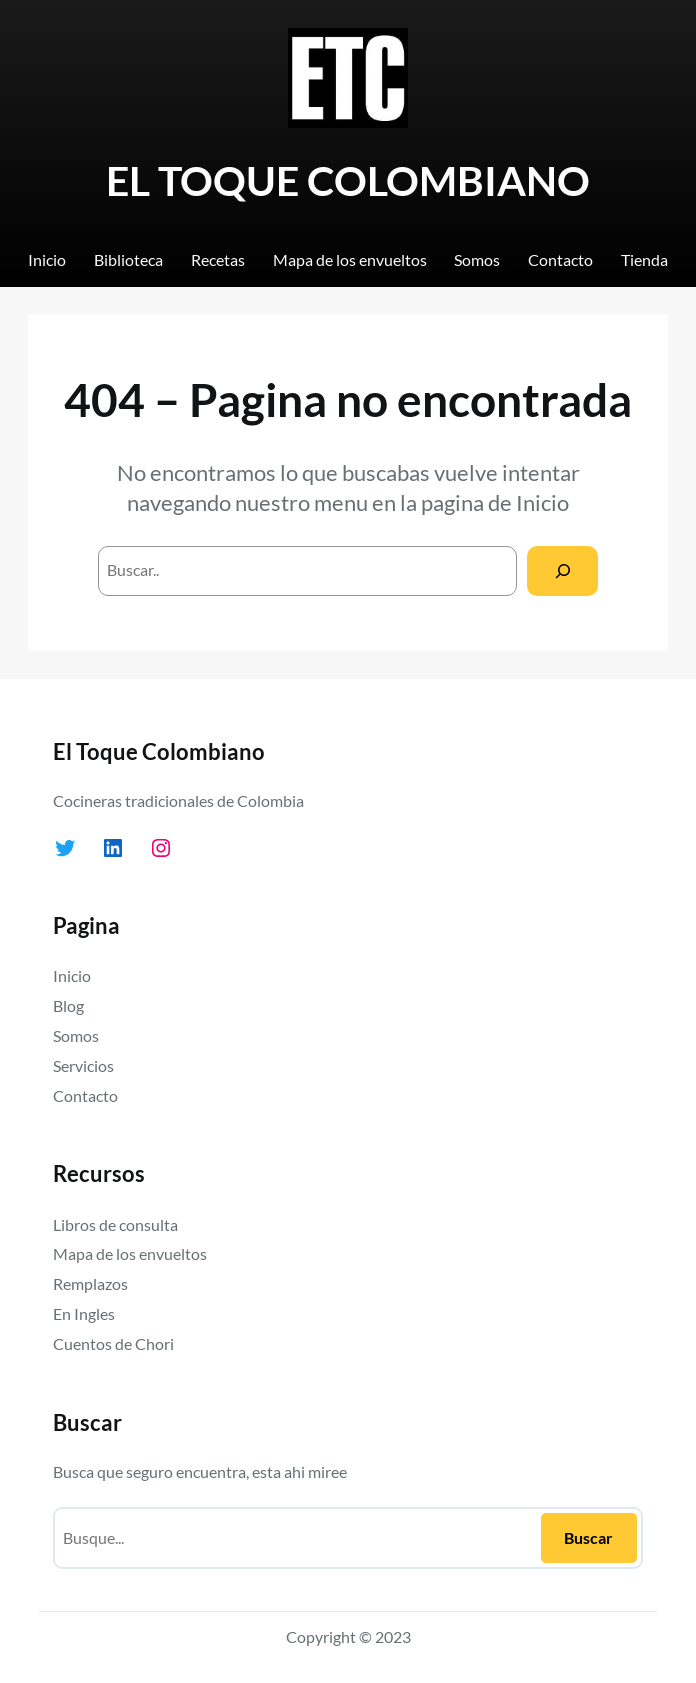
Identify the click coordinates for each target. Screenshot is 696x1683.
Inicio (542, 503)
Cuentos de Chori (113, 1343)
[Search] (562, 570)
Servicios (83, 1065)
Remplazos (90, 1283)
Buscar (588, 1537)
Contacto (85, 1095)
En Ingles (84, 1313)
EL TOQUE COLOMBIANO (348, 180)
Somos (76, 1035)
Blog (68, 1005)
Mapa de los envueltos (130, 1253)
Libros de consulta (115, 1224)
